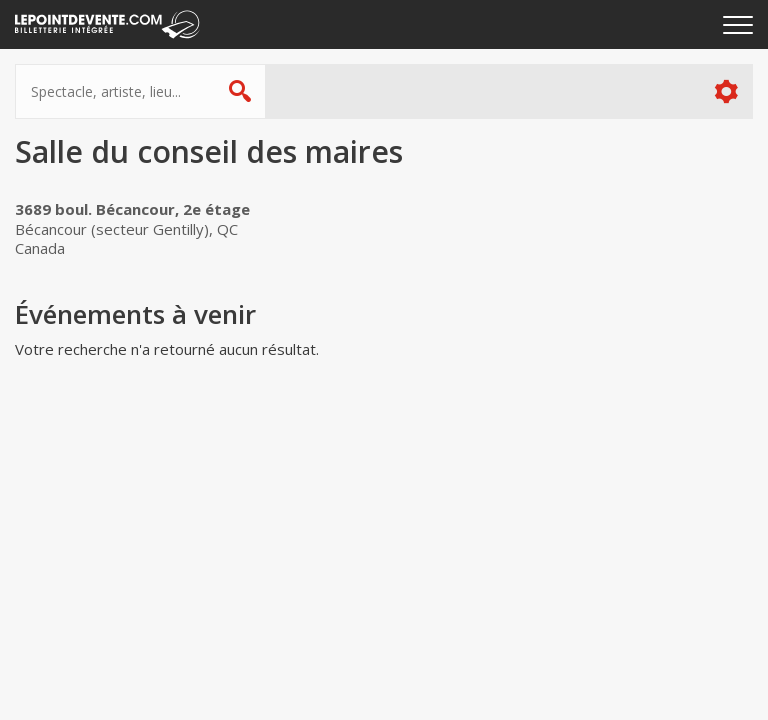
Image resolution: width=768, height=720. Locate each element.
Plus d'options (725, 91)
